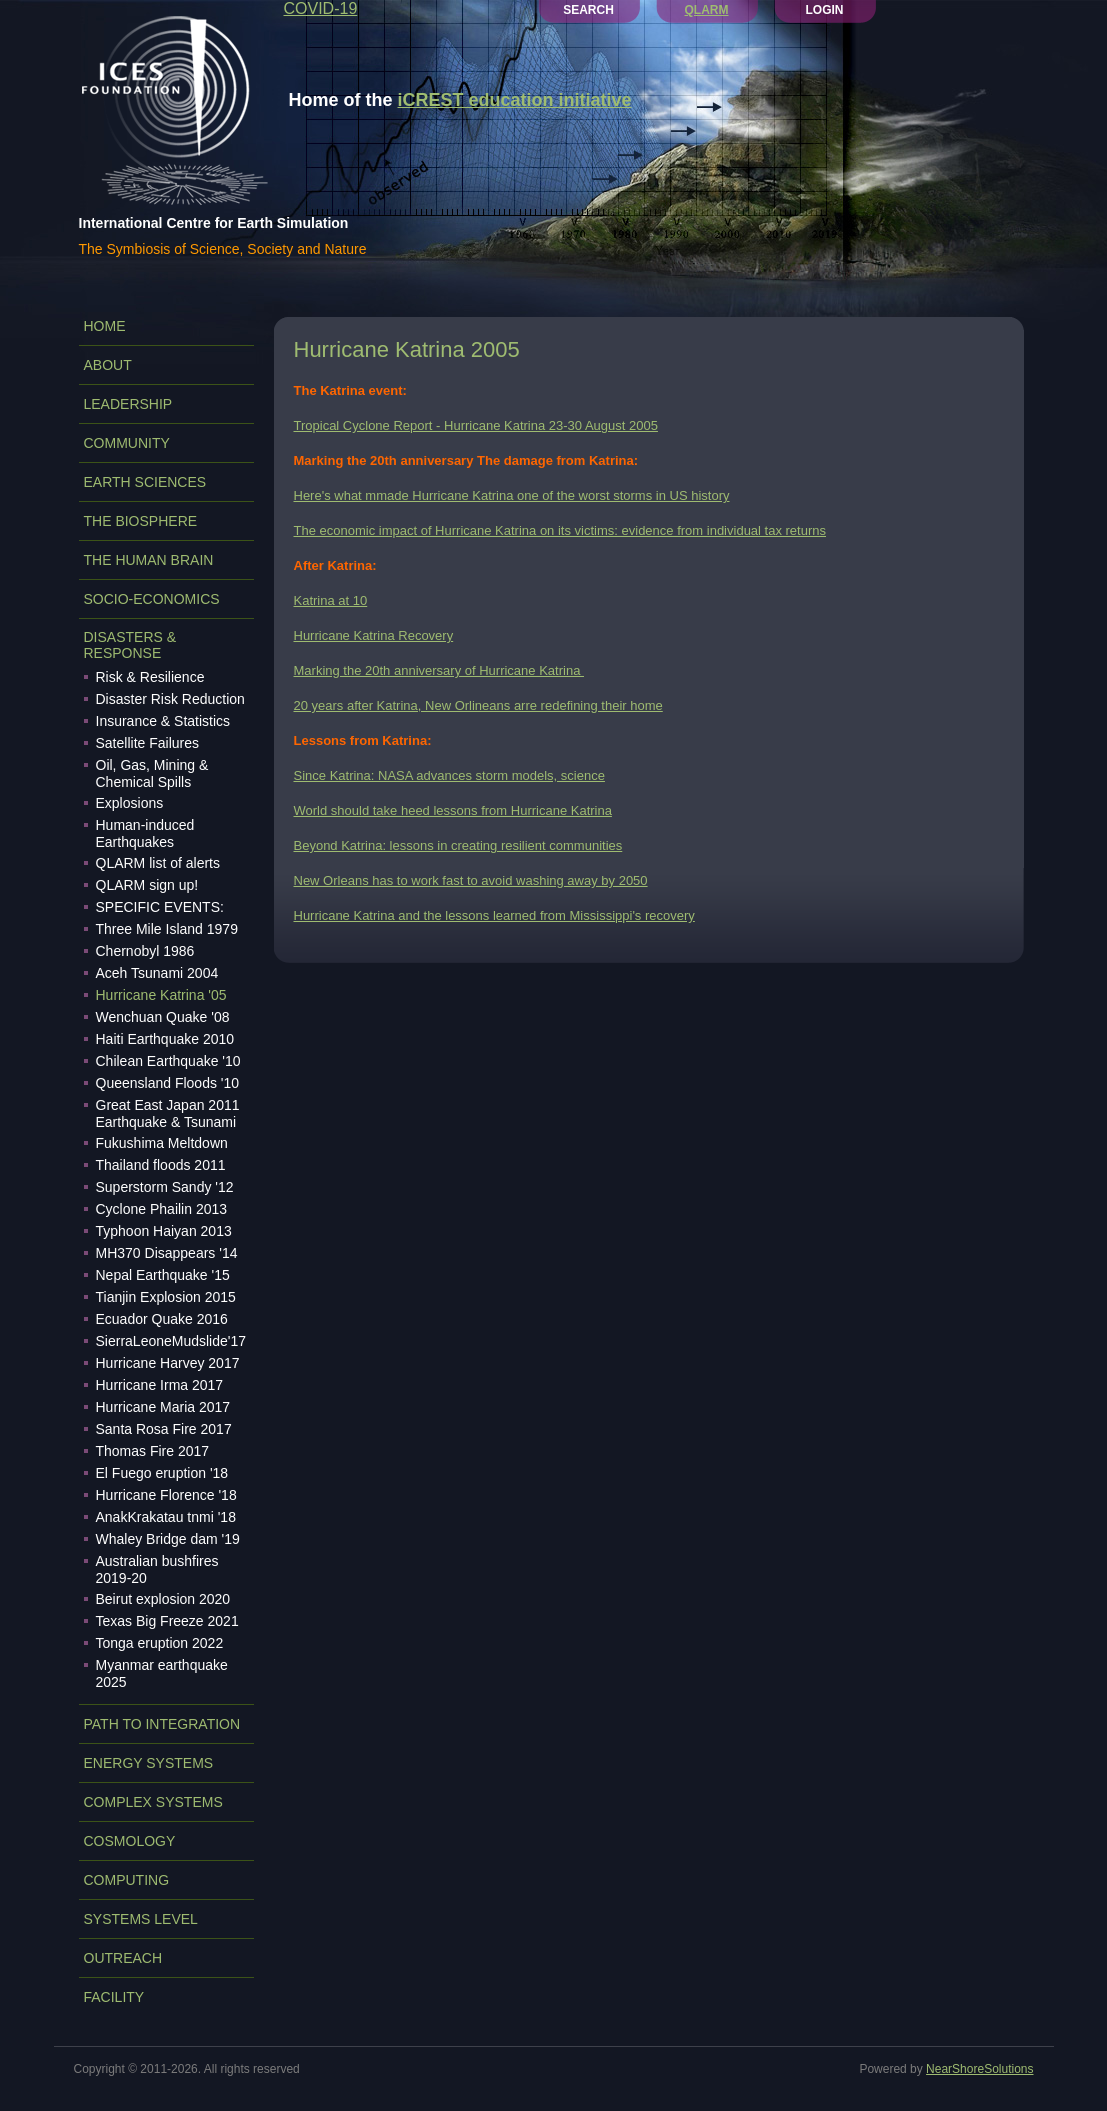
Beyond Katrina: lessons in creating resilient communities (458, 845)
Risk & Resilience (150, 677)
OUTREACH (123, 1958)
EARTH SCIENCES (145, 482)
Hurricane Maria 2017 (163, 1407)
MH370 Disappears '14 (167, 1253)
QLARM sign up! (147, 885)
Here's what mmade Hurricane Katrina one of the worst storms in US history (512, 495)
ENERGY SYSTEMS (149, 1763)
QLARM (707, 10)
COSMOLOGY (130, 1841)
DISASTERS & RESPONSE (130, 645)
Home (105, 326)
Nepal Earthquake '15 (163, 1275)
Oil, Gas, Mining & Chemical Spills (152, 773)
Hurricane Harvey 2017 (168, 1363)
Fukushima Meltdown (162, 1143)
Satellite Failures (148, 743)
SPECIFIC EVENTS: (160, 907)
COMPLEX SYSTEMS (153, 1802)
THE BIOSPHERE (141, 521)
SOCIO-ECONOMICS (152, 599)
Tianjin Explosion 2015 (166, 1297)
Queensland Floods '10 (168, 1083)
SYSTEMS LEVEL (141, 1919)
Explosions (130, 803)
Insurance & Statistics (163, 721)
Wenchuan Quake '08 (163, 1017)
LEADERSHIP (128, 404)
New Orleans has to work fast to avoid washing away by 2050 (471, 880)
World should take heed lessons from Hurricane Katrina (453, 810)
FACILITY (114, 1997)
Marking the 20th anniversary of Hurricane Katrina (439, 670)
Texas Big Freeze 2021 (167, 1621)
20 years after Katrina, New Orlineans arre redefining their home (478, 705)
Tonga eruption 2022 (160, 1643)
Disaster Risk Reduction (170, 699)
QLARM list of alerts (158, 863)
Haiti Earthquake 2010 (165, 1039)
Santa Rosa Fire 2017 (164, 1429)
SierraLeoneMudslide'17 (171, 1341)
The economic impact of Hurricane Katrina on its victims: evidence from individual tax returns (560, 530)
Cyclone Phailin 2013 (162, 1209)
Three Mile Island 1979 (167, 929)
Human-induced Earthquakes (145, 833)
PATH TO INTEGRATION (162, 1724)
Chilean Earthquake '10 (168, 1061)
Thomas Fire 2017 (153, 1451)
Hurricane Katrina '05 (161, 995)
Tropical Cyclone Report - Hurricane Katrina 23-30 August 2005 (476, 425)
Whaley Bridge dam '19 (168, 1539)
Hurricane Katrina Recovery (374, 635)
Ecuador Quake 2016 (162, 1319)
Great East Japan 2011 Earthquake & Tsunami (168, 1113)
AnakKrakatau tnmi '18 (166, 1517)
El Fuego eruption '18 (162, 1473)
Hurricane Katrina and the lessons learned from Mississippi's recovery (494, 915)
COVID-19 (321, 8)
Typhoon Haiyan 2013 (164, 1231)
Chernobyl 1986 (145, 951)
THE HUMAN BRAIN (149, 560)
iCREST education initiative (515, 100)
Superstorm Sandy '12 (165, 1187)
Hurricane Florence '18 (166, 1495)
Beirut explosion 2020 (163, 1599)
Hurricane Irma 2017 (160, 1385)
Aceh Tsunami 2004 (157, 973)
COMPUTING (127, 1880)
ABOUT (108, 365)
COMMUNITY (127, 443)
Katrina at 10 (331, 600)
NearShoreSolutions (979, 2069)
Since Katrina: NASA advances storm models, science (449, 775)
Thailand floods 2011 (161, 1165)
